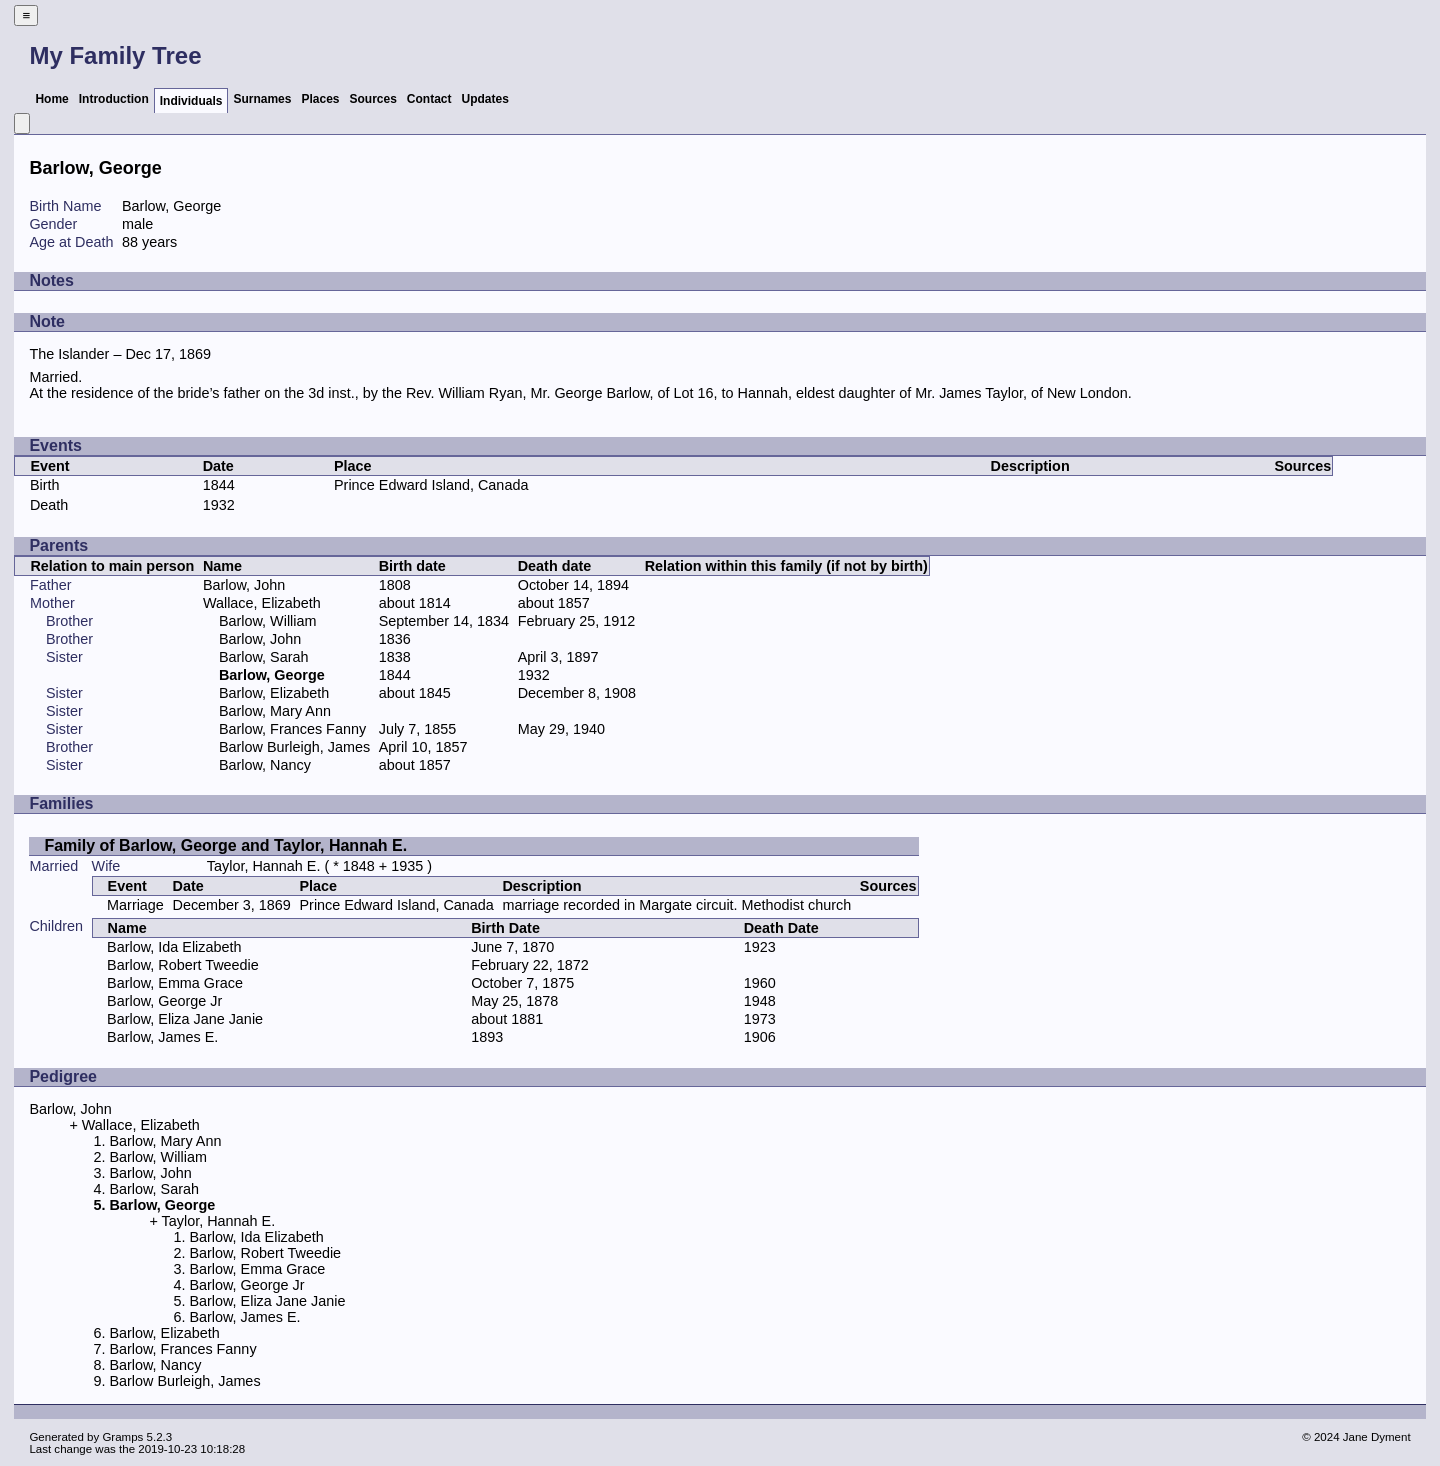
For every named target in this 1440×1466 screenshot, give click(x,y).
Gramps (122, 1437)
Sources (373, 99)
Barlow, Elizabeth (274, 693)
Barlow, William (268, 621)
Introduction (114, 99)
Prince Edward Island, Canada (431, 485)
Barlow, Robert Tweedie (183, 965)
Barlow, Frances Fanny (292, 729)
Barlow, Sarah (264, 657)
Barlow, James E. (162, 1037)
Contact (429, 99)
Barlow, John (244, 585)
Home (51, 99)
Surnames (262, 99)
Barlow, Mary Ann (275, 711)
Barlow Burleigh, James (294, 747)
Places (320, 99)
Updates (485, 99)
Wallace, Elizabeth (262, 603)
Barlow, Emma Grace (175, 983)
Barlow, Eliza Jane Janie (185, 1019)
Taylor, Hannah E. (264, 866)
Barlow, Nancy (265, 765)
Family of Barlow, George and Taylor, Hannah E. (225, 845)
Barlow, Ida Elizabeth (174, 947)
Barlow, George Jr (164, 1001)
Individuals (191, 101)
